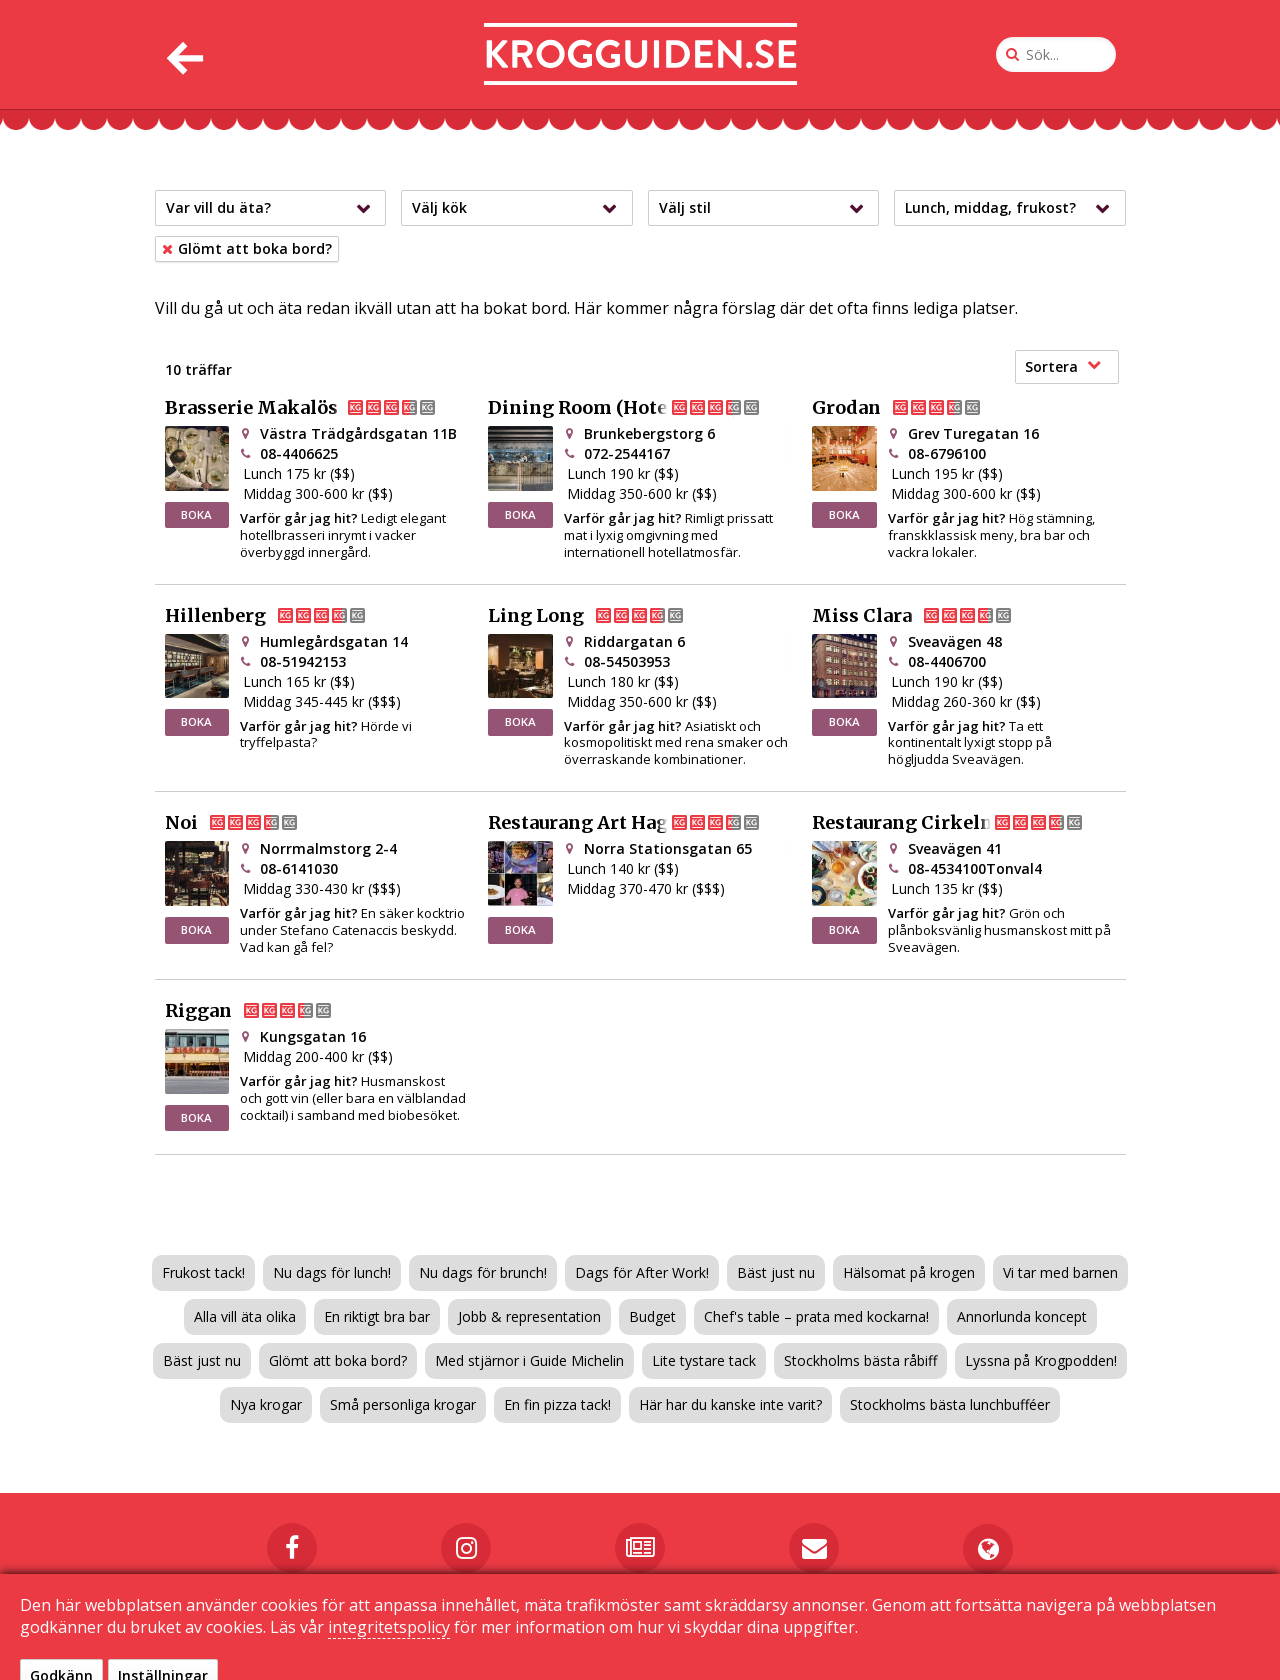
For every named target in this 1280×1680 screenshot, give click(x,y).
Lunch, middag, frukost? (1012, 208)
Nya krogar (266, 1404)
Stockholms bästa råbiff (860, 1360)
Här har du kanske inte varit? (730, 1404)
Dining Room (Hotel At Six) (640, 408)
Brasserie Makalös (317, 408)
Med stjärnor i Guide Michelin (529, 1360)
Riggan (264, 1011)
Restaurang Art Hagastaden (640, 823)
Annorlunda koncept (1022, 1316)
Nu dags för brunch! (483, 1272)
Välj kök (519, 208)
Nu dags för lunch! (332, 1272)
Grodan (912, 408)
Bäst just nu (776, 1272)
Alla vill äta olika (245, 1316)
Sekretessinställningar (885, 1641)
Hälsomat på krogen (909, 1272)
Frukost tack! (203, 1272)
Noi (247, 823)
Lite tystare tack (704, 1360)
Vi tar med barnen (1060, 1272)
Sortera (1063, 366)
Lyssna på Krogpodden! (1041, 1360)
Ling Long (602, 616)
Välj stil (766, 208)
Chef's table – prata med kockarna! (816, 1316)
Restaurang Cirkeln (964, 823)
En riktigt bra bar (377, 1316)
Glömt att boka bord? (338, 1360)
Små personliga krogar (403, 1404)
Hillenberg (281, 616)
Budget (652, 1316)
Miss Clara (928, 616)
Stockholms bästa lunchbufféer (950, 1404)
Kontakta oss (595, 1641)
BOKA (196, 514)
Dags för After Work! (642, 1272)
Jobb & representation (529, 1316)
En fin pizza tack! (557, 1404)
